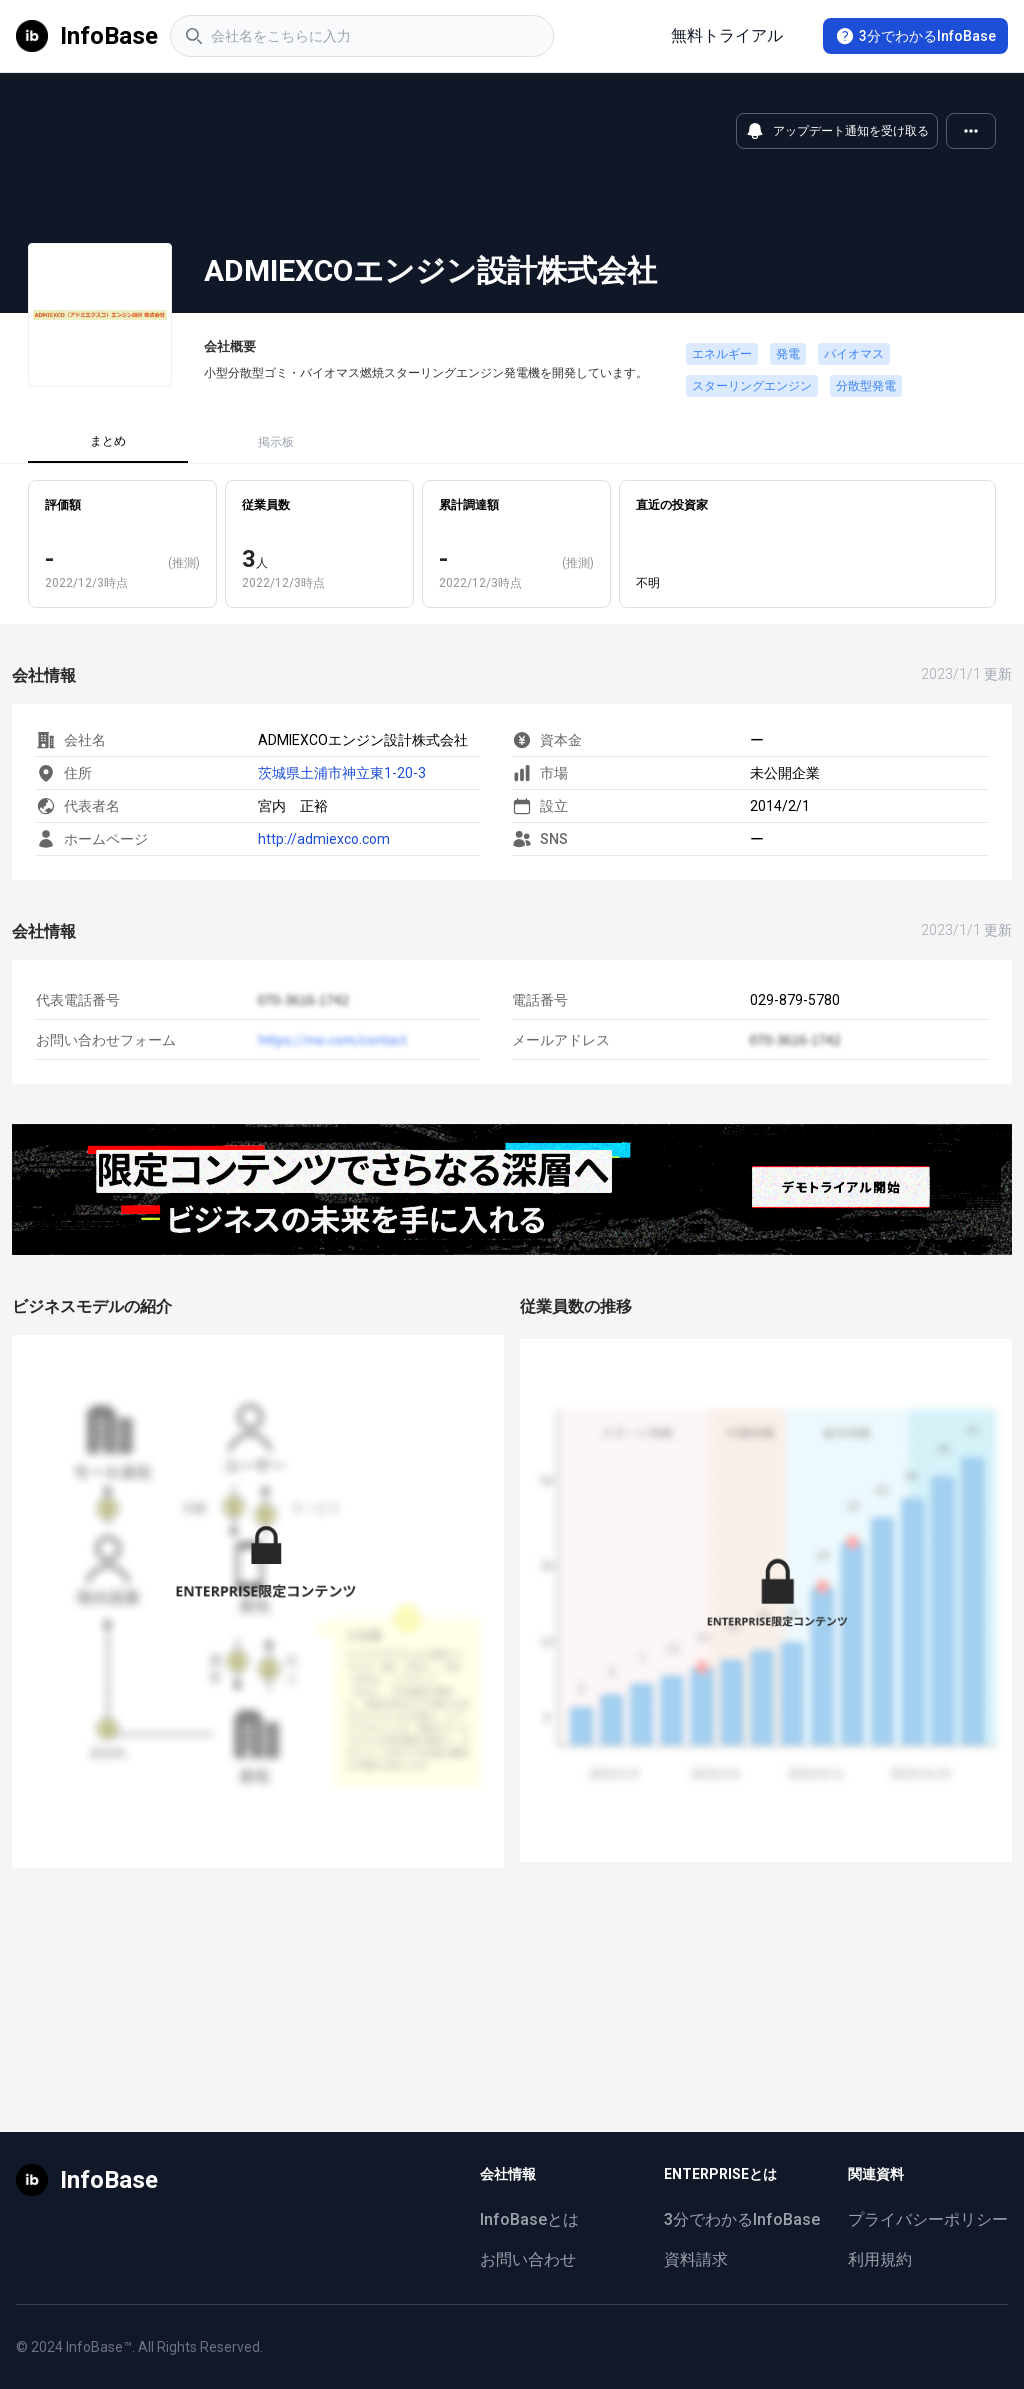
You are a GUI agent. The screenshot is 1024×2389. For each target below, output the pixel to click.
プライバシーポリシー (928, 2219)
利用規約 (880, 2259)
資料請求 (696, 2259)
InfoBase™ (99, 2347)
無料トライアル (727, 35)
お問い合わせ (528, 2259)
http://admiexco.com (324, 839)
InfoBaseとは (529, 2219)
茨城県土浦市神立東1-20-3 (342, 773)
